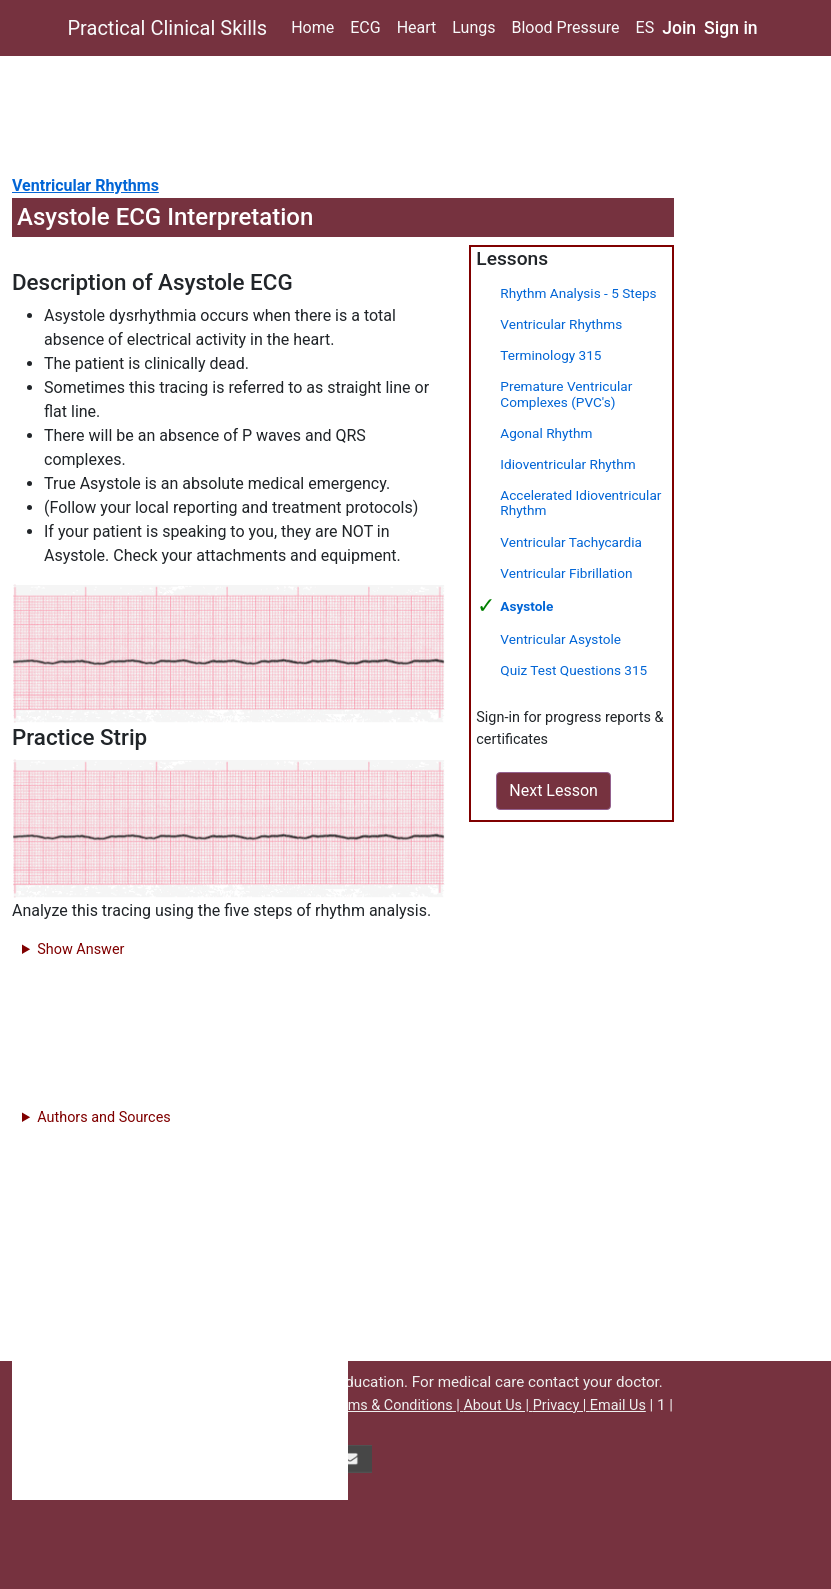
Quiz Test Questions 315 (573, 670)
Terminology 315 (550, 355)
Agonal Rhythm (546, 433)
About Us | (497, 1405)
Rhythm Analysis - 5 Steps (578, 293)
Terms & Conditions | (395, 1405)
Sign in (731, 28)
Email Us (618, 1405)
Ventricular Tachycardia (571, 542)
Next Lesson (553, 790)
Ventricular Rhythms (85, 185)
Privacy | (561, 1405)
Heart (417, 27)
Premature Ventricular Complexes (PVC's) (566, 393)
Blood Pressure (565, 27)
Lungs (473, 27)
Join (679, 28)
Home (312, 27)
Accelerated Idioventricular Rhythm (580, 502)
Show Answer (80, 949)
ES (645, 27)
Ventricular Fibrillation (566, 573)
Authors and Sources (103, 1117)
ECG (365, 27)
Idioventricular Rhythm (567, 464)
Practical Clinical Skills (168, 28)
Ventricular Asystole (560, 639)
